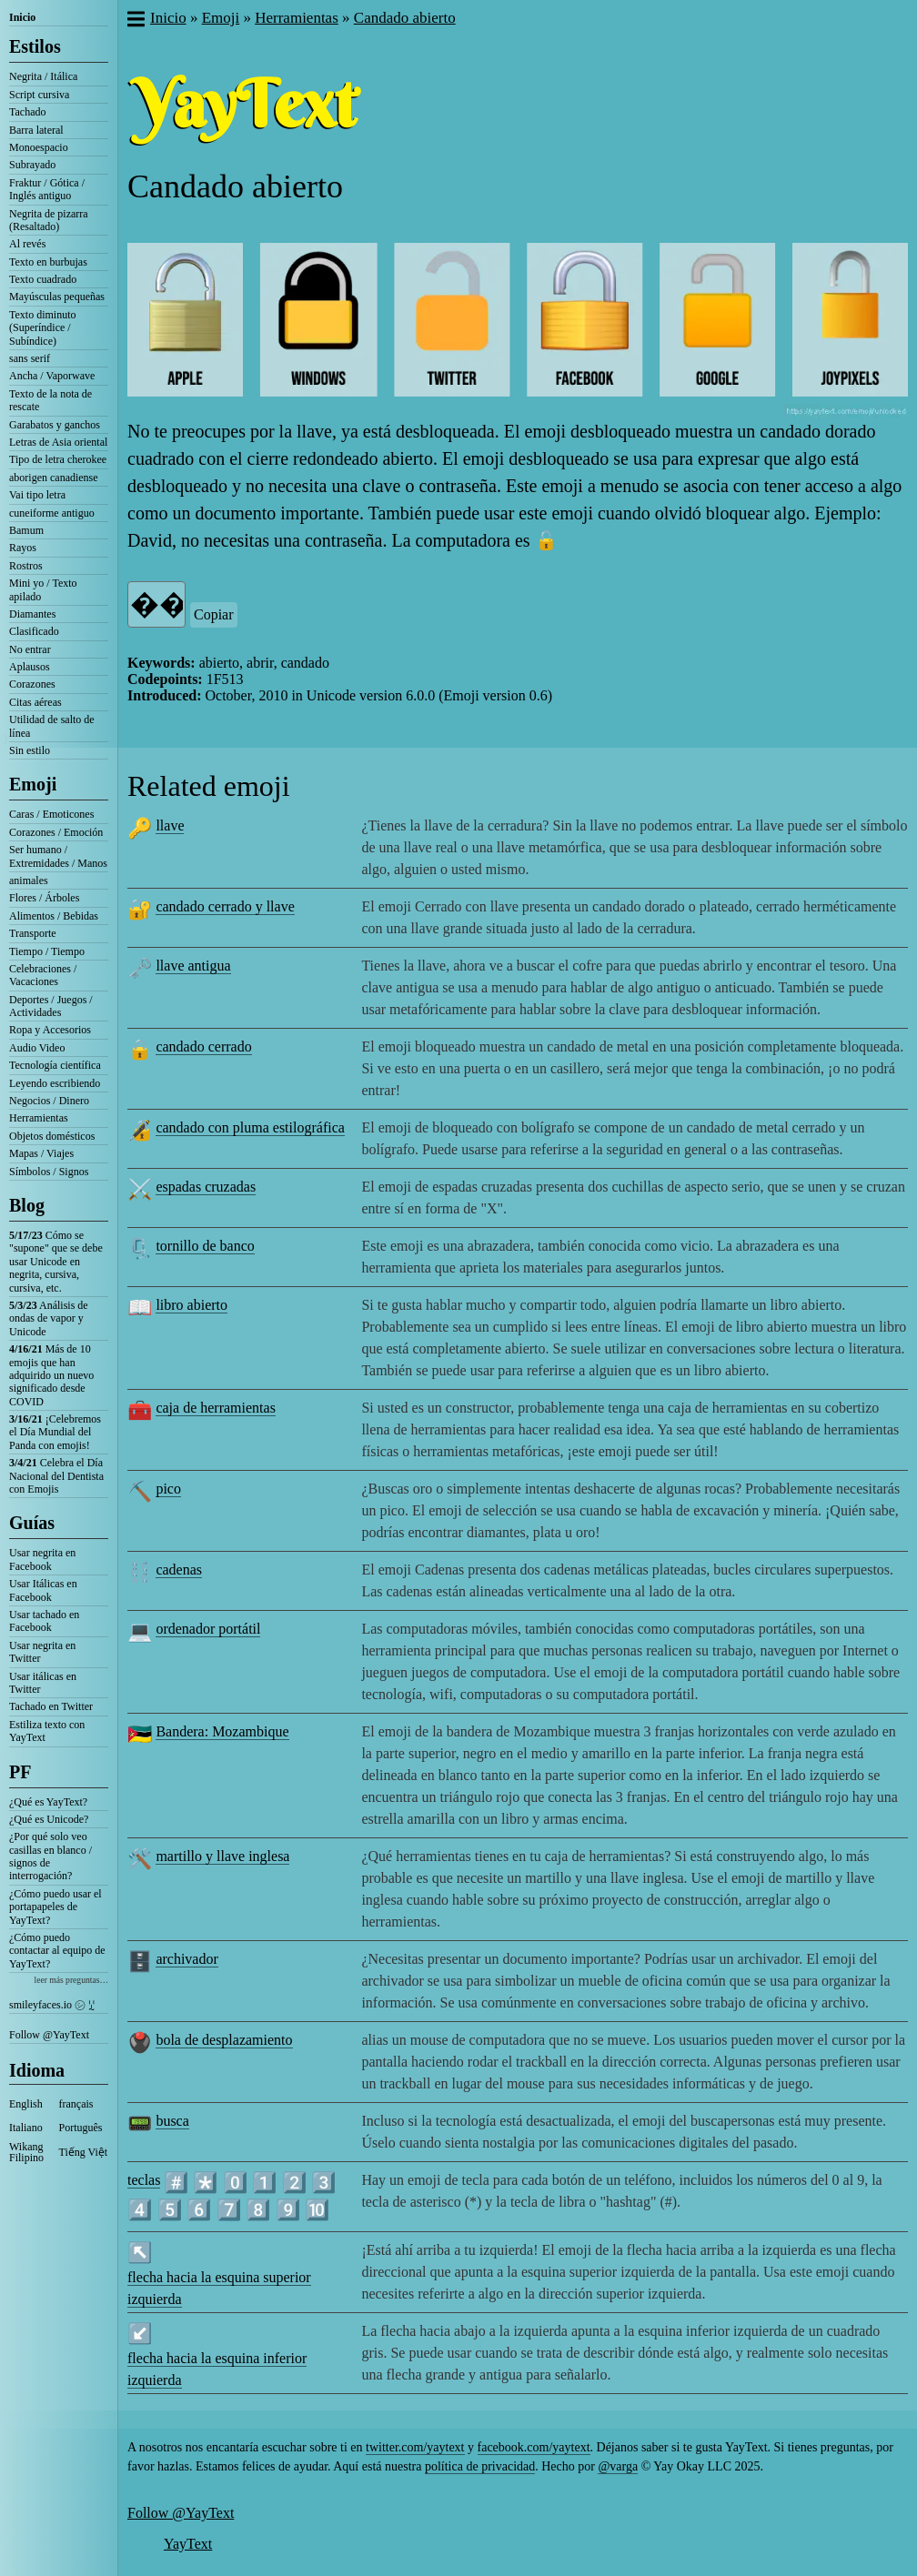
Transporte (32, 933)
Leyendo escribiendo (54, 1083)
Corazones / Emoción (56, 832)
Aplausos (29, 666)
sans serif (29, 358)
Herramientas (38, 1118)
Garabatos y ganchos (54, 424)
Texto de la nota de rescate (50, 400)
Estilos (35, 46)
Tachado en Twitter (51, 1706)
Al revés (27, 243)
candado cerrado (203, 1046)
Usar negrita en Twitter (42, 1652)
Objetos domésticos (52, 1136)
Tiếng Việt (83, 2152)
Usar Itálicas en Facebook (43, 1590)
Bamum (26, 530)
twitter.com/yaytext (415, 2447)
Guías (32, 1523)
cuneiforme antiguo (52, 513)
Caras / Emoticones (51, 814)
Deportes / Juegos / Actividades (51, 1006)
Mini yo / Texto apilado (43, 589)
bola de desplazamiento (224, 2040)
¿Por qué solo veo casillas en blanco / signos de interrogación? (50, 1856)
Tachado (27, 112)
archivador (186, 1959)
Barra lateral (36, 130)
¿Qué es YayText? (48, 1802)
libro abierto (191, 1305)
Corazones (32, 684)
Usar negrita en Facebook (42, 1559)
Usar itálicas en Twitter (42, 1683)
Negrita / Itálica (43, 76)
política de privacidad (480, 2466)
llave (170, 825)
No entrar (30, 649)
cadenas (179, 1569)
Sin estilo (29, 750)
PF (20, 1772)
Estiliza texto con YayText (47, 1731)
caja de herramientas (215, 1407)
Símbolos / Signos (48, 1171)
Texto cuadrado (42, 279)
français (76, 2104)
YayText (188, 2543)
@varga (618, 2466)
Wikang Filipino (26, 2152)
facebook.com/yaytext (534, 2447)
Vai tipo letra (37, 494)
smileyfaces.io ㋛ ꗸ (52, 2004)
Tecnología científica (55, 1065)
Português (81, 2127)
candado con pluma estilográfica (250, 1127)
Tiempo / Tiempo (47, 951)
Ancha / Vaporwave (52, 375)
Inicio (22, 17)
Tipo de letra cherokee (57, 459)
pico (168, 1488)
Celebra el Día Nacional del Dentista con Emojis (56, 1475)
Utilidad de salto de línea (52, 726)
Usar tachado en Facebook (44, 1621)
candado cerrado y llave (225, 906)
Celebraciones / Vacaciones (42, 975)
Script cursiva (39, 94)
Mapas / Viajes (41, 1153)
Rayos (22, 547)
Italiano (26, 2127)
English (26, 2104)
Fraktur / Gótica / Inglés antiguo (47, 189)
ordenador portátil (208, 1628)
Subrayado (32, 164)
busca (172, 2120)
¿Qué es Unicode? (48, 1819)
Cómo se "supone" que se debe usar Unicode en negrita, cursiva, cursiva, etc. (56, 1261)
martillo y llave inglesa (222, 1856)
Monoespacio (38, 147)
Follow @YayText (49, 2034)
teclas (143, 2180)
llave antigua (193, 965)
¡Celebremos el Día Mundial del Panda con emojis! (55, 1432)
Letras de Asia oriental (58, 442)
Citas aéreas (35, 702)
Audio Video (37, 1047)
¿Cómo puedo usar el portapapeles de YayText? (55, 1907)
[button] (135, 21)
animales (28, 880)
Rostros (26, 565)
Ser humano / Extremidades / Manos (58, 856)
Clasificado (34, 631)
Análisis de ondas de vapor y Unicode (48, 1318)
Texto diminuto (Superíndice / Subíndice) (42, 327)
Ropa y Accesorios (50, 1029)
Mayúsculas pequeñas (57, 296)
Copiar (214, 614)
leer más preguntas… (71, 1980)
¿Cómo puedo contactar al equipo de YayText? (57, 1950)
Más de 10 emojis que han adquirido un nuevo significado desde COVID (51, 1375)
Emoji (32, 784)
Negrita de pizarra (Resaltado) (48, 220)
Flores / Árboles (44, 897)
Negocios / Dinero (49, 1100)
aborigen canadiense (53, 477)
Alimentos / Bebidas (53, 916)
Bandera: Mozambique (222, 1731)
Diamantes (32, 614)
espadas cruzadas (206, 1186)
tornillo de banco (205, 1245)
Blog (27, 1205)
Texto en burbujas (48, 262)
